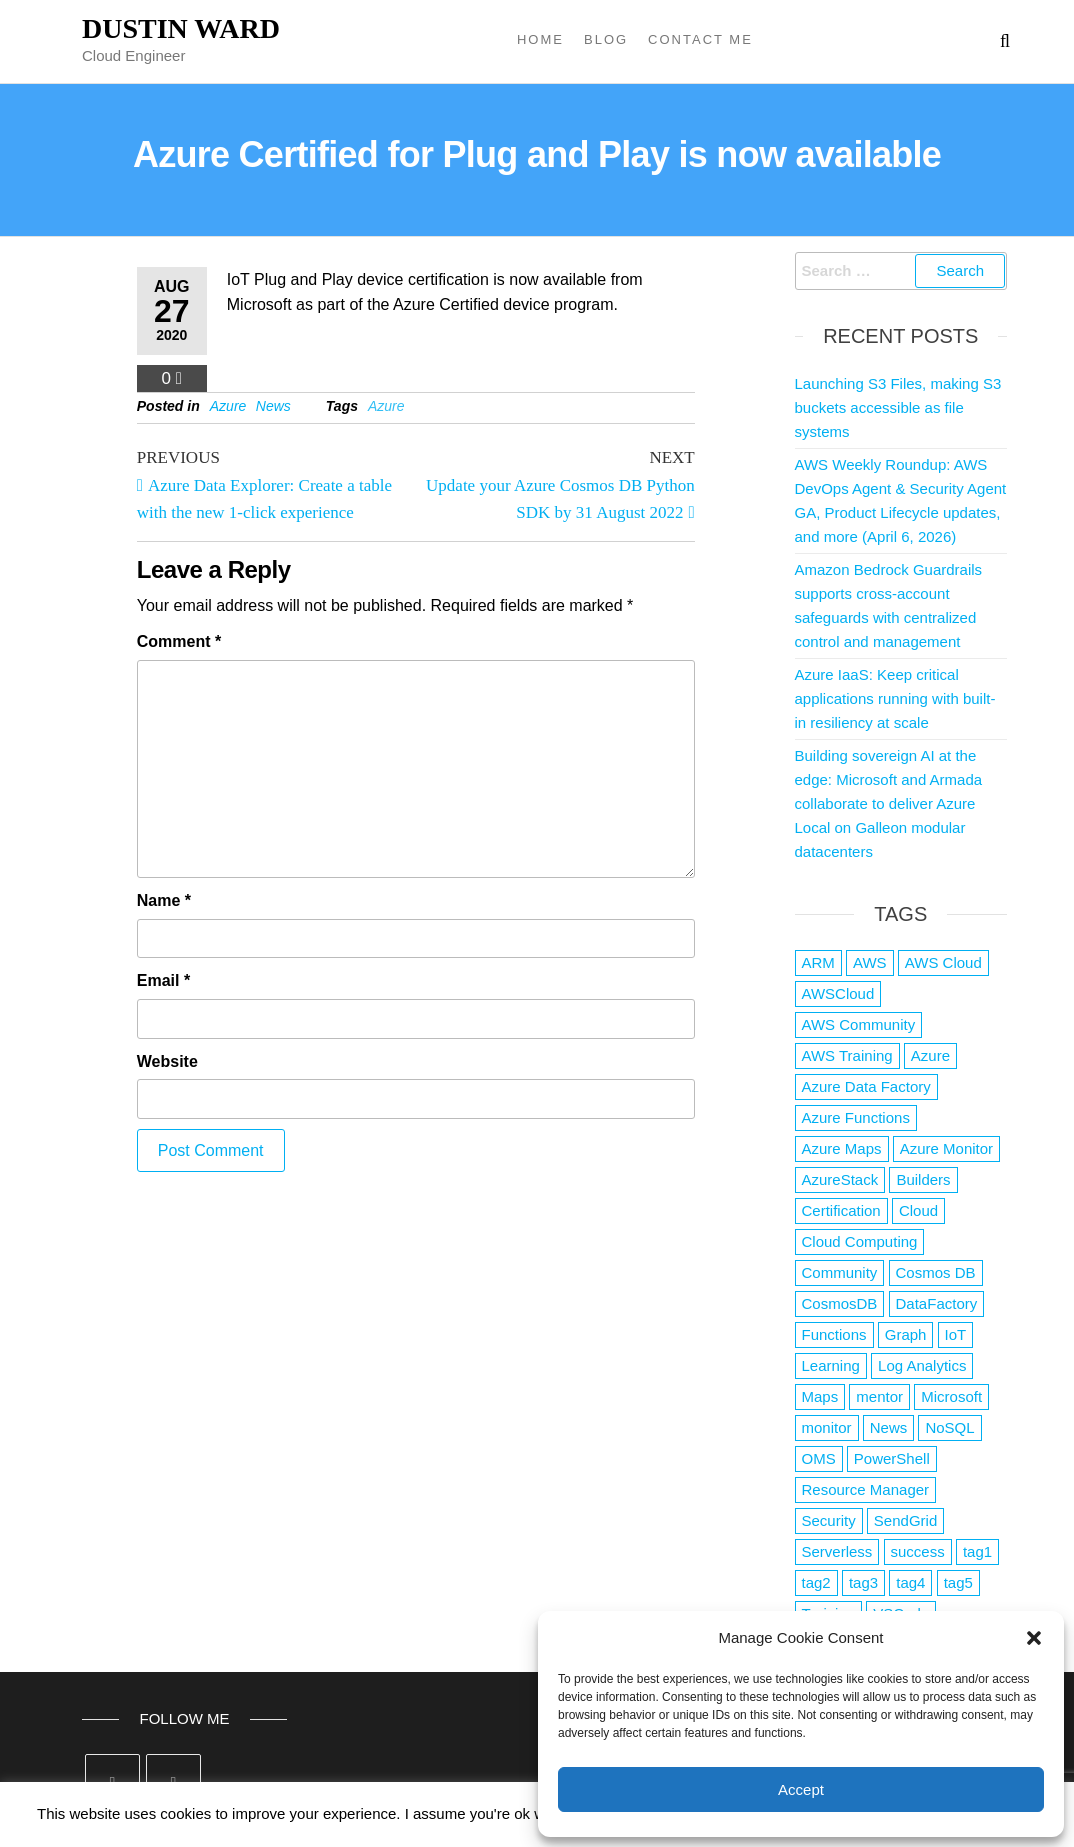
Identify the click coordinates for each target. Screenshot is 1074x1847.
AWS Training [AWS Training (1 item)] (847, 1055)
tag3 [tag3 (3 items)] (863, 1582)
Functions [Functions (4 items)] (834, 1334)
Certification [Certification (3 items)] (841, 1210)
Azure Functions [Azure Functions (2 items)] (856, 1117)
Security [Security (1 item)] (829, 1520)
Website (167, 1061)
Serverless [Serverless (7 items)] (837, 1551)
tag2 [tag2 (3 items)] (816, 1582)
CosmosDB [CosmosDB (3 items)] (840, 1303)
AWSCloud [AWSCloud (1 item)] (838, 993)
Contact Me (700, 39)
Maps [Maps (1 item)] (820, 1396)
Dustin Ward (181, 28)
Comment (179, 641)
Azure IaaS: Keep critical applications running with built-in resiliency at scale (895, 698)
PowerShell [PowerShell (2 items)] (892, 1458)
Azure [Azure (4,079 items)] (930, 1055)
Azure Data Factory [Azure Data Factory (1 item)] (866, 1086)
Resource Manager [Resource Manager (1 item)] (866, 1489)
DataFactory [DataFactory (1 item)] (937, 1303)
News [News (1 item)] (889, 1427)
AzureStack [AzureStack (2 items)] (840, 1179)
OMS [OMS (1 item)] (819, 1458)
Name (164, 900)
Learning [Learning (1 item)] (831, 1365)
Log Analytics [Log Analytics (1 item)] (922, 1365)
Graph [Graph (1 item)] (906, 1334)
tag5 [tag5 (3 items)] (958, 1582)
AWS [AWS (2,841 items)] (870, 962)
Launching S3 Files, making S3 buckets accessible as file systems (898, 407)
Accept (801, 1789)
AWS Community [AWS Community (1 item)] (859, 1024)
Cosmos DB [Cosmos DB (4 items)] (936, 1272)
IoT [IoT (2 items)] (956, 1334)
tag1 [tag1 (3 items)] (977, 1551)
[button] (1034, 1638)
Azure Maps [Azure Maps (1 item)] (842, 1148)
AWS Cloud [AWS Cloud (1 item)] (943, 962)
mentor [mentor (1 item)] (879, 1396)
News (273, 406)
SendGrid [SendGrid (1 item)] (905, 1520)
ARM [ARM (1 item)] (818, 962)
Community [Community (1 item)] (840, 1272)
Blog (606, 39)
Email (163, 980)
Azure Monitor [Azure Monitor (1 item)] (946, 1148)
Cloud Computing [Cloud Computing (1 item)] (860, 1241)
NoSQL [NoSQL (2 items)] (949, 1427)
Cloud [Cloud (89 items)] (918, 1210)
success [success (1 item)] (918, 1551)
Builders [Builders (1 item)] (923, 1179)
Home (540, 39)
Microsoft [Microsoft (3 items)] (951, 1396)
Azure (228, 406)
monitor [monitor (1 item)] (827, 1427)
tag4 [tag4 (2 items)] (910, 1582)
